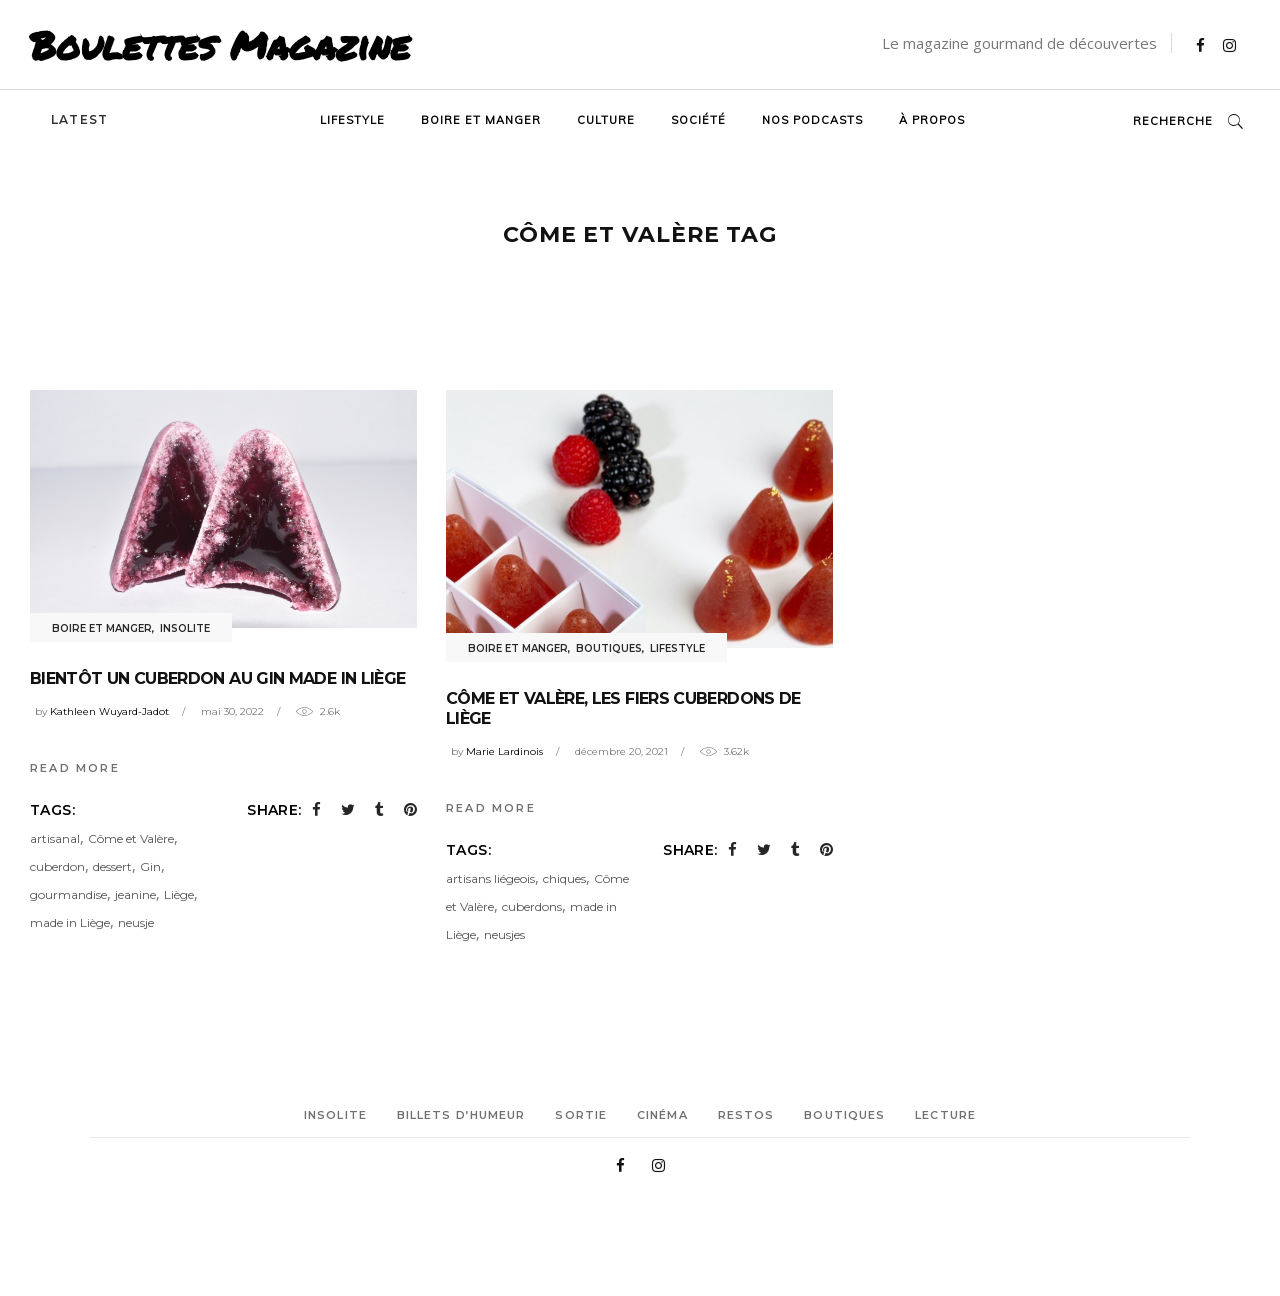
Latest (79, 119)
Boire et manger (102, 628)
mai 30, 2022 (232, 711)
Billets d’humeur (461, 1115)
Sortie (581, 1115)
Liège (179, 894)
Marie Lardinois (504, 751)
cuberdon (57, 866)
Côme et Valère (131, 838)
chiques (564, 878)
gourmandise (68, 894)
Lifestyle (677, 648)
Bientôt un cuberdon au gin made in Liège (217, 678)
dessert (112, 866)
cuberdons (532, 906)
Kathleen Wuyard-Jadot (109, 711)
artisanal (55, 838)
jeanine (135, 894)
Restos (746, 1115)
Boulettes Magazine (220, 45)
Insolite (185, 628)
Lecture (945, 1115)
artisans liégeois (490, 878)
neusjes (504, 934)
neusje (136, 922)
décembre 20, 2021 (621, 751)
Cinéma (662, 1115)
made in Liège (70, 922)
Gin (150, 866)
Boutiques (609, 648)
